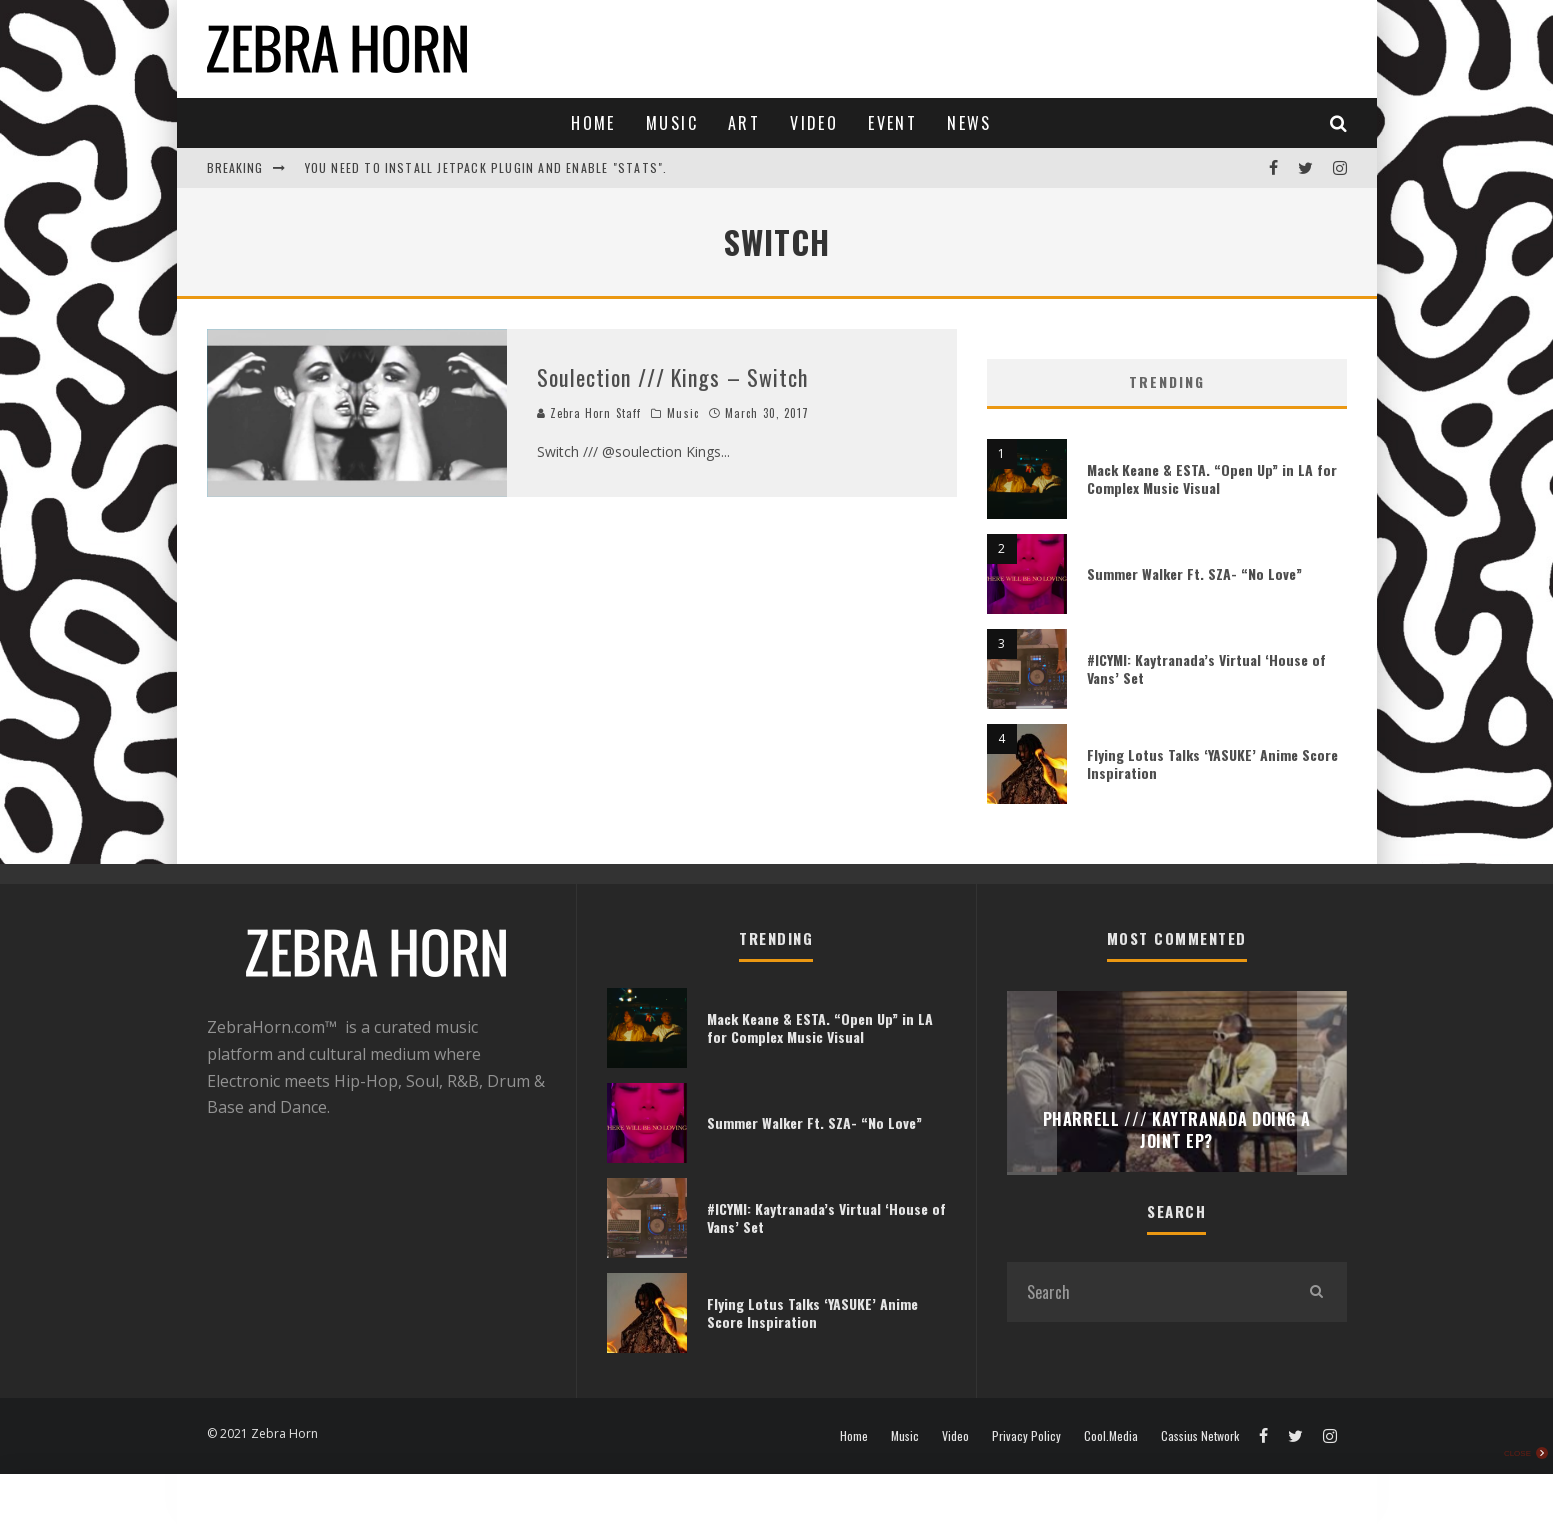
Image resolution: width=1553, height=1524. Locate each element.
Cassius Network (1200, 1436)
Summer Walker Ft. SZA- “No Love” (1194, 573)
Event (892, 123)
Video (814, 123)
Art (744, 123)
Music (672, 123)
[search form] (1147, 1292)
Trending (1167, 381)
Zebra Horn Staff (589, 413)
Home (593, 123)
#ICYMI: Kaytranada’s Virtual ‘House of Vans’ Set (1206, 668)
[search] (1317, 1292)
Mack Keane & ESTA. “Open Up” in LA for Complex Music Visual (1212, 478)
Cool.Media (1111, 1436)
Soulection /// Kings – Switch (673, 377)
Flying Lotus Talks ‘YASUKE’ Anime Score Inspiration (1212, 763)
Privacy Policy (1026, 1436)
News (969, 123)
